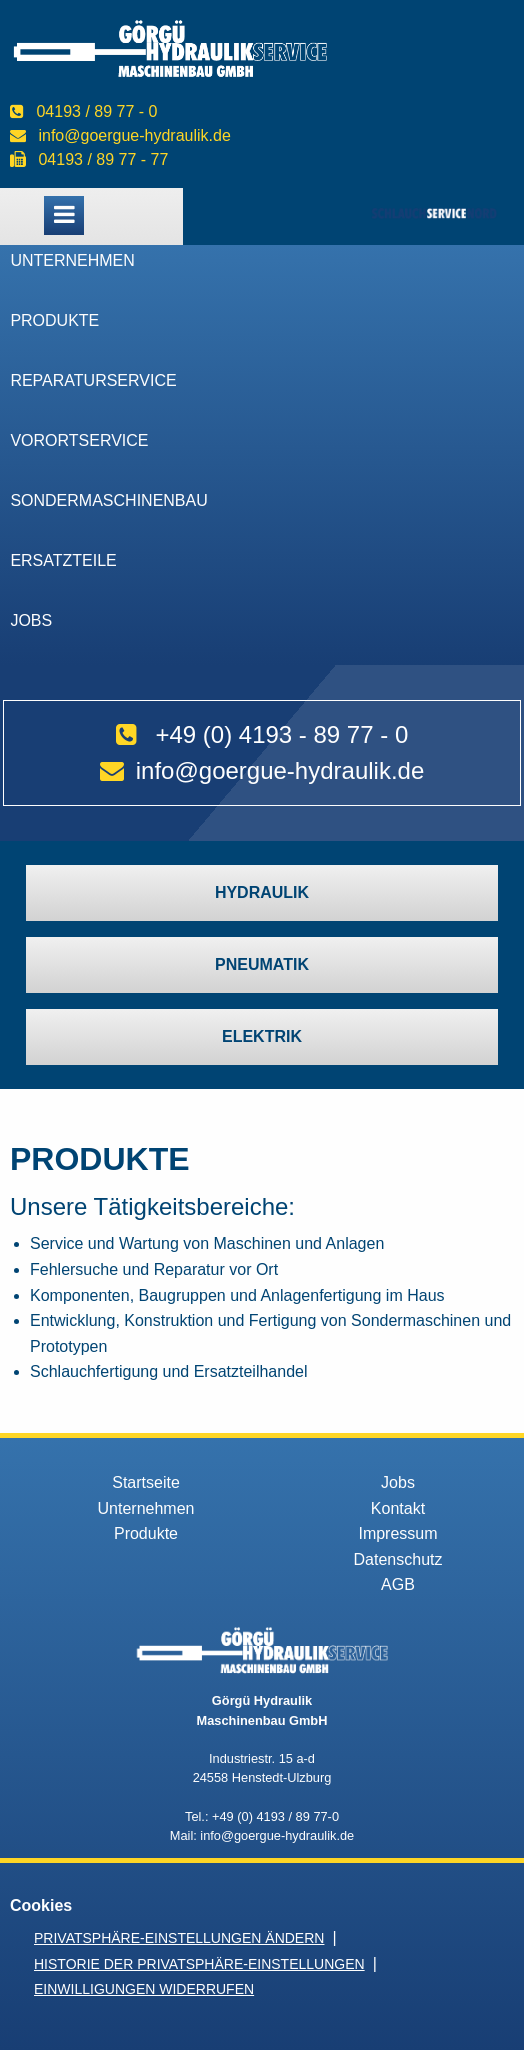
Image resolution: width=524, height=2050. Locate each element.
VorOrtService (79, 440)
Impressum (397, 1533)
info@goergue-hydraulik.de (134, 135)
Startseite (146, 1482)
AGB (398, 1584)
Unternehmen (72, 260)
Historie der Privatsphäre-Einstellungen (199, 1964)
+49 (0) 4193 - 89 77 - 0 (281, 734)
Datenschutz (398, 1559)
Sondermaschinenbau (108, 500)
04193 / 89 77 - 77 (103, 159)
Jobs (31, 620)
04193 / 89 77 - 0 (96, 111)
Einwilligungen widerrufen (144, 1989)
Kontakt (398, 1508)
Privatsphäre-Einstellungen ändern (179, 1938)
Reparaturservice (93, 380)
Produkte (54, 320)
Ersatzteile (63, 560)
